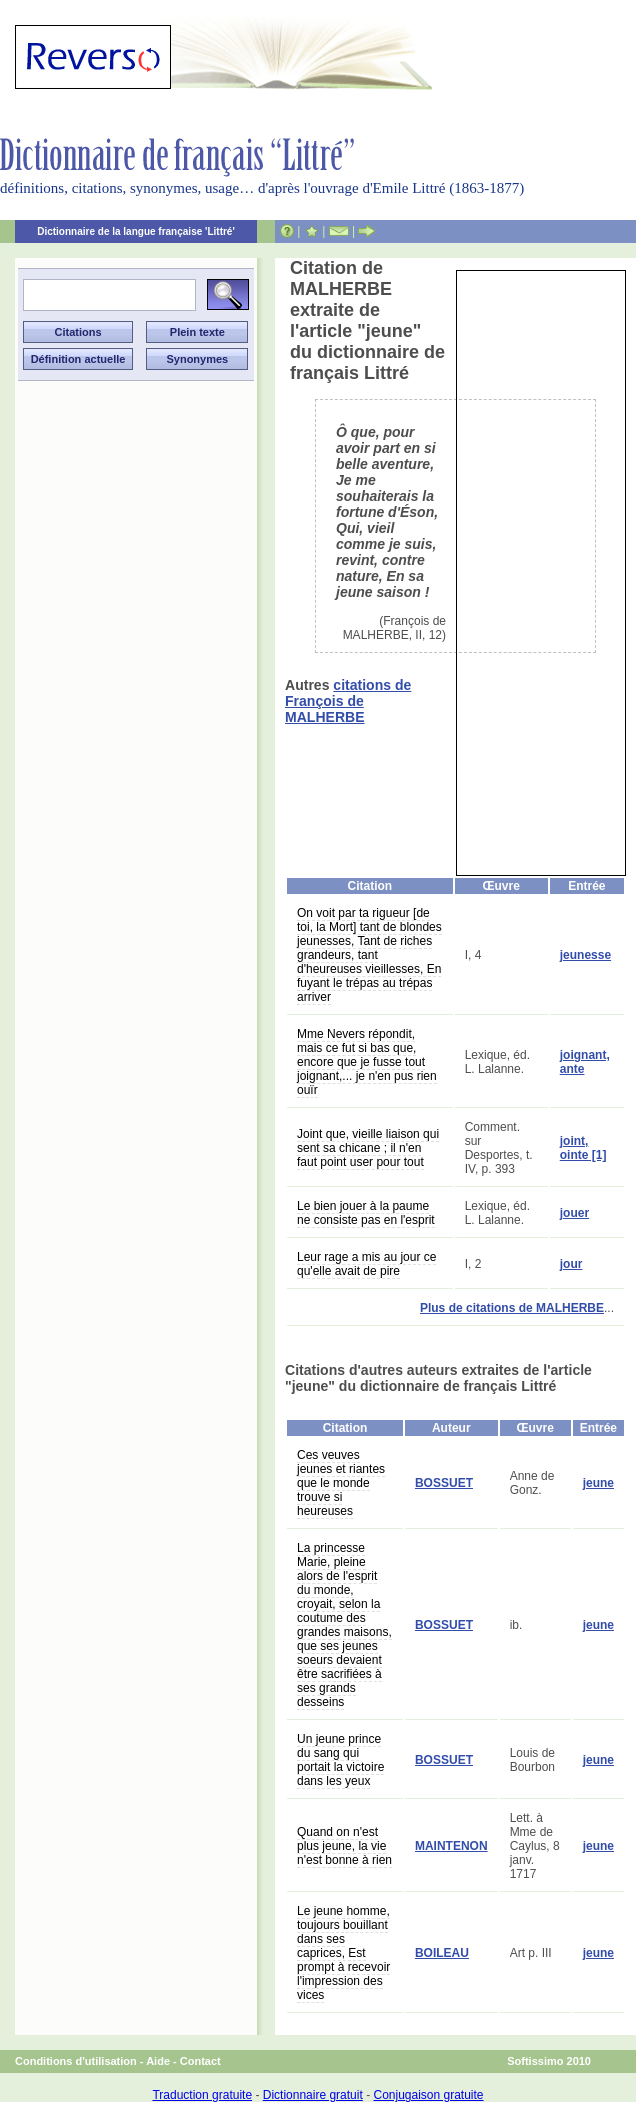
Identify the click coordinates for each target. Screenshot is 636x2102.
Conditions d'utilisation (76, 2061)
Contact (200, 2061)
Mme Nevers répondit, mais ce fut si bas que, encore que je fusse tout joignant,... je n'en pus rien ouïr (367, 1062)
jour (571, 1264)
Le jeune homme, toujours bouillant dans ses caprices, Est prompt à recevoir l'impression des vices (343, 1953)
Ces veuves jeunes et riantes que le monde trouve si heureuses (341, 1483)
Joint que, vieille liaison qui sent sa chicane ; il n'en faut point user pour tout (368, 1148)
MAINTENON (451, 1846)
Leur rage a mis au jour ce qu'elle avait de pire (366, 1264)
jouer (574, 1213)
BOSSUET (444, 1483)
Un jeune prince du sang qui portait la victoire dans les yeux (340, 1760)
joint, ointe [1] (583, 1148)
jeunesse (585, 955)
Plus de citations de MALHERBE (512, 1308)
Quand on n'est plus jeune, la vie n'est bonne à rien (344, 1846)
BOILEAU (442, 1953)
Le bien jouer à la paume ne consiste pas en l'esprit (366, 1213)
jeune (598, 1483)
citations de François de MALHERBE (348, 701)
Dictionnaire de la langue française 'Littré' (136, 231)
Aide (158, 2061)
